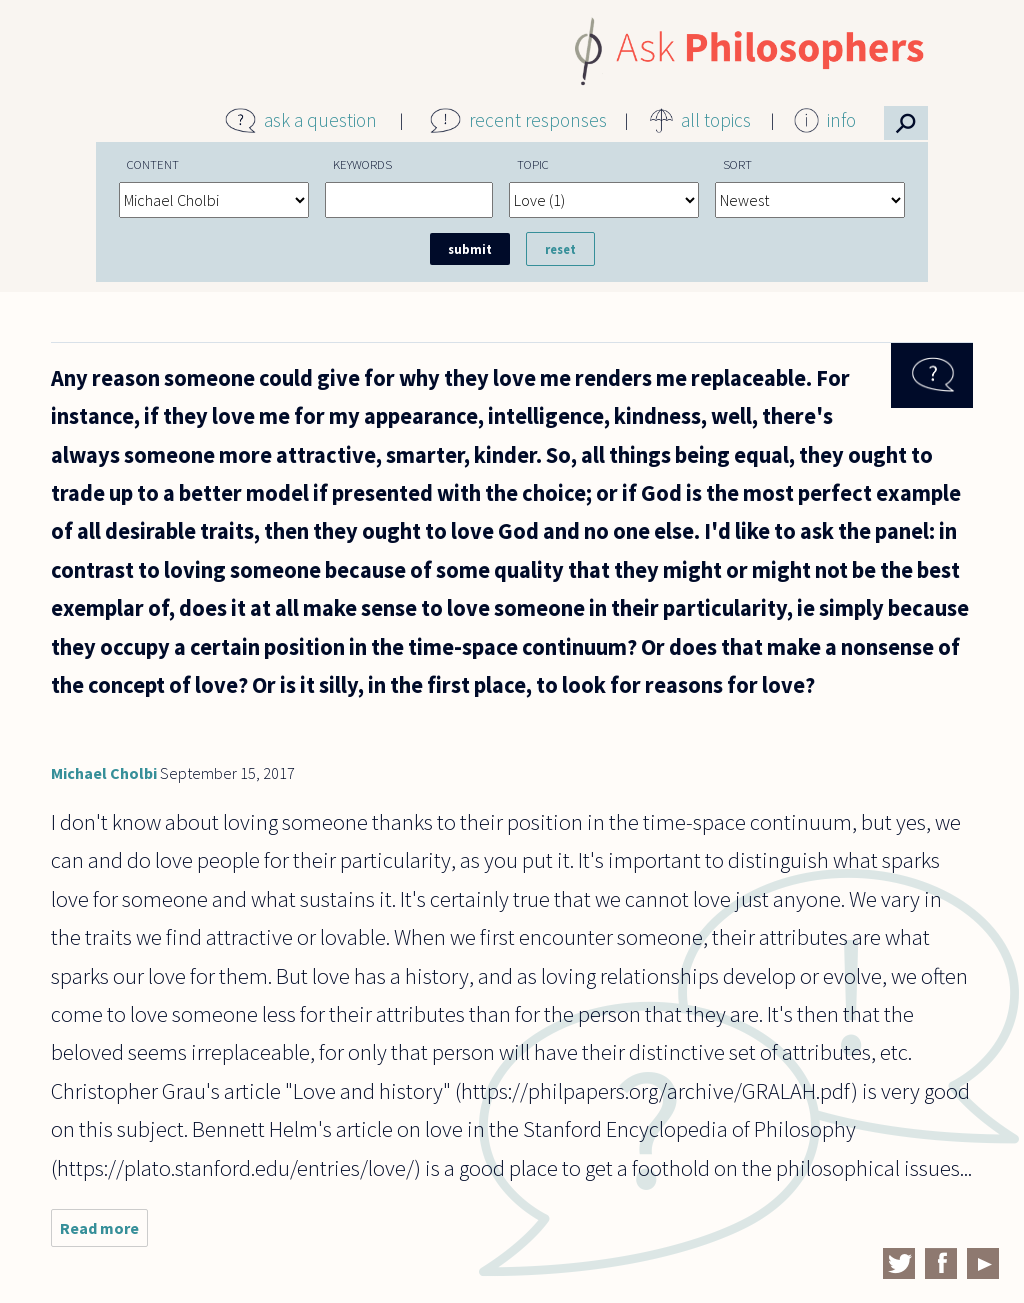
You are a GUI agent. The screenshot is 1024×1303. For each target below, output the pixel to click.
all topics (716, 120)
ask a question (320, 120)
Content (153, 164)
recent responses (538, 120)
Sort (737, 164)
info (841, 120)
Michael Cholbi (104, 773)
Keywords (362, 164)
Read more (104, 1232)
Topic (533, 164)
